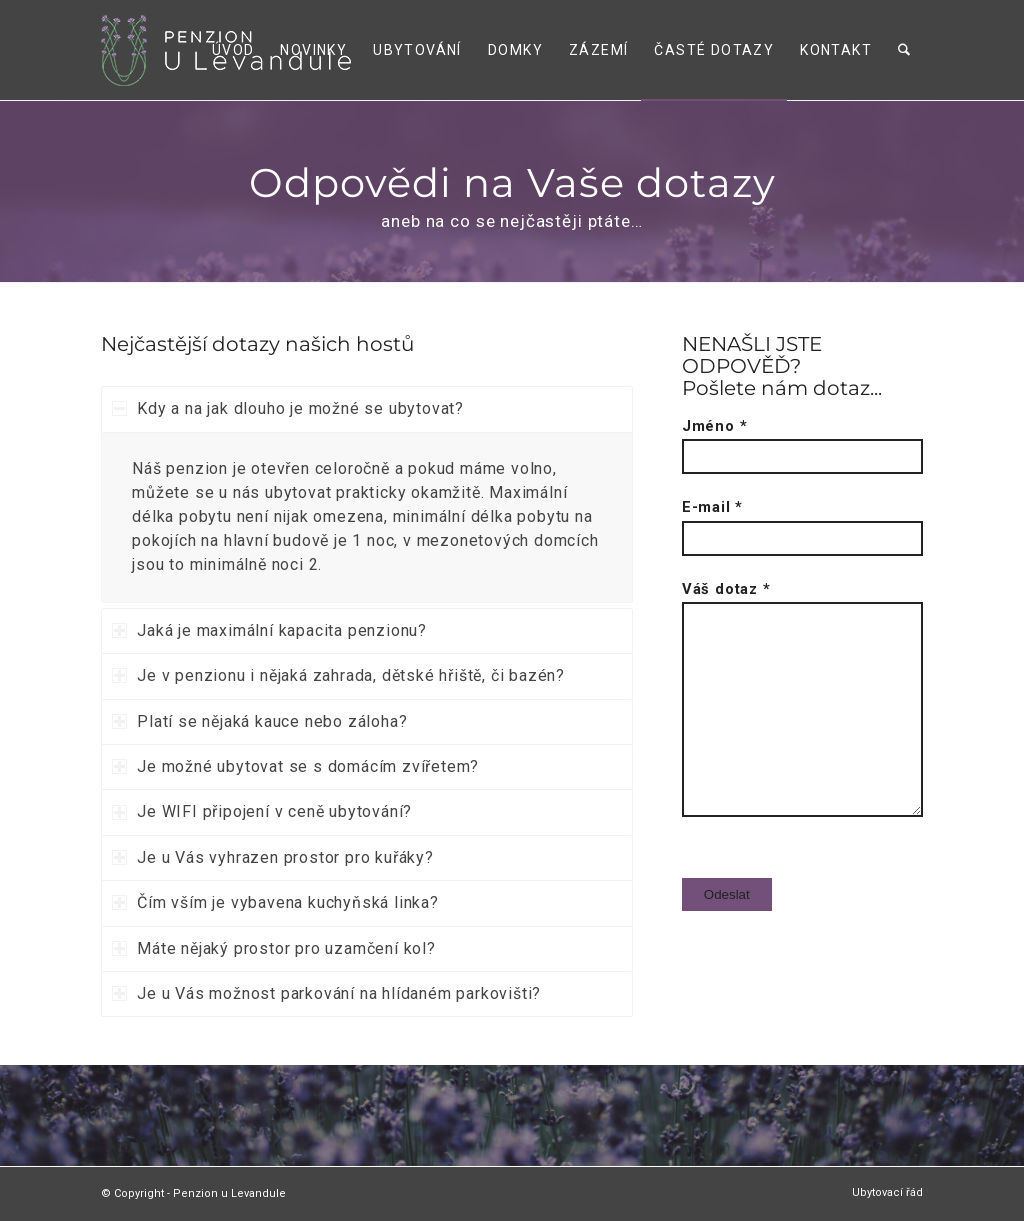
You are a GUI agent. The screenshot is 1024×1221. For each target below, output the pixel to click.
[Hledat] (904, 50)
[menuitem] (234, 50)
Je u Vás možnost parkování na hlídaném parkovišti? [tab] (326, 993)
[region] (366, 517)
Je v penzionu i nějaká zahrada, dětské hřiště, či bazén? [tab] (338, 675)
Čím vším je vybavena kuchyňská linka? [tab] (275, 902)
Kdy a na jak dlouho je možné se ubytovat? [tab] (288, 408)
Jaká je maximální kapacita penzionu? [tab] (269, 630)
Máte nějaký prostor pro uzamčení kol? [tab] (274, 948)
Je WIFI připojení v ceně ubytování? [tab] (262, 811)
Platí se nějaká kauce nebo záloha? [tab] (259, 721)
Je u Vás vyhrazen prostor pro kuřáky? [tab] (273, 857)
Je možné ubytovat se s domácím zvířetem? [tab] (295, 766)
